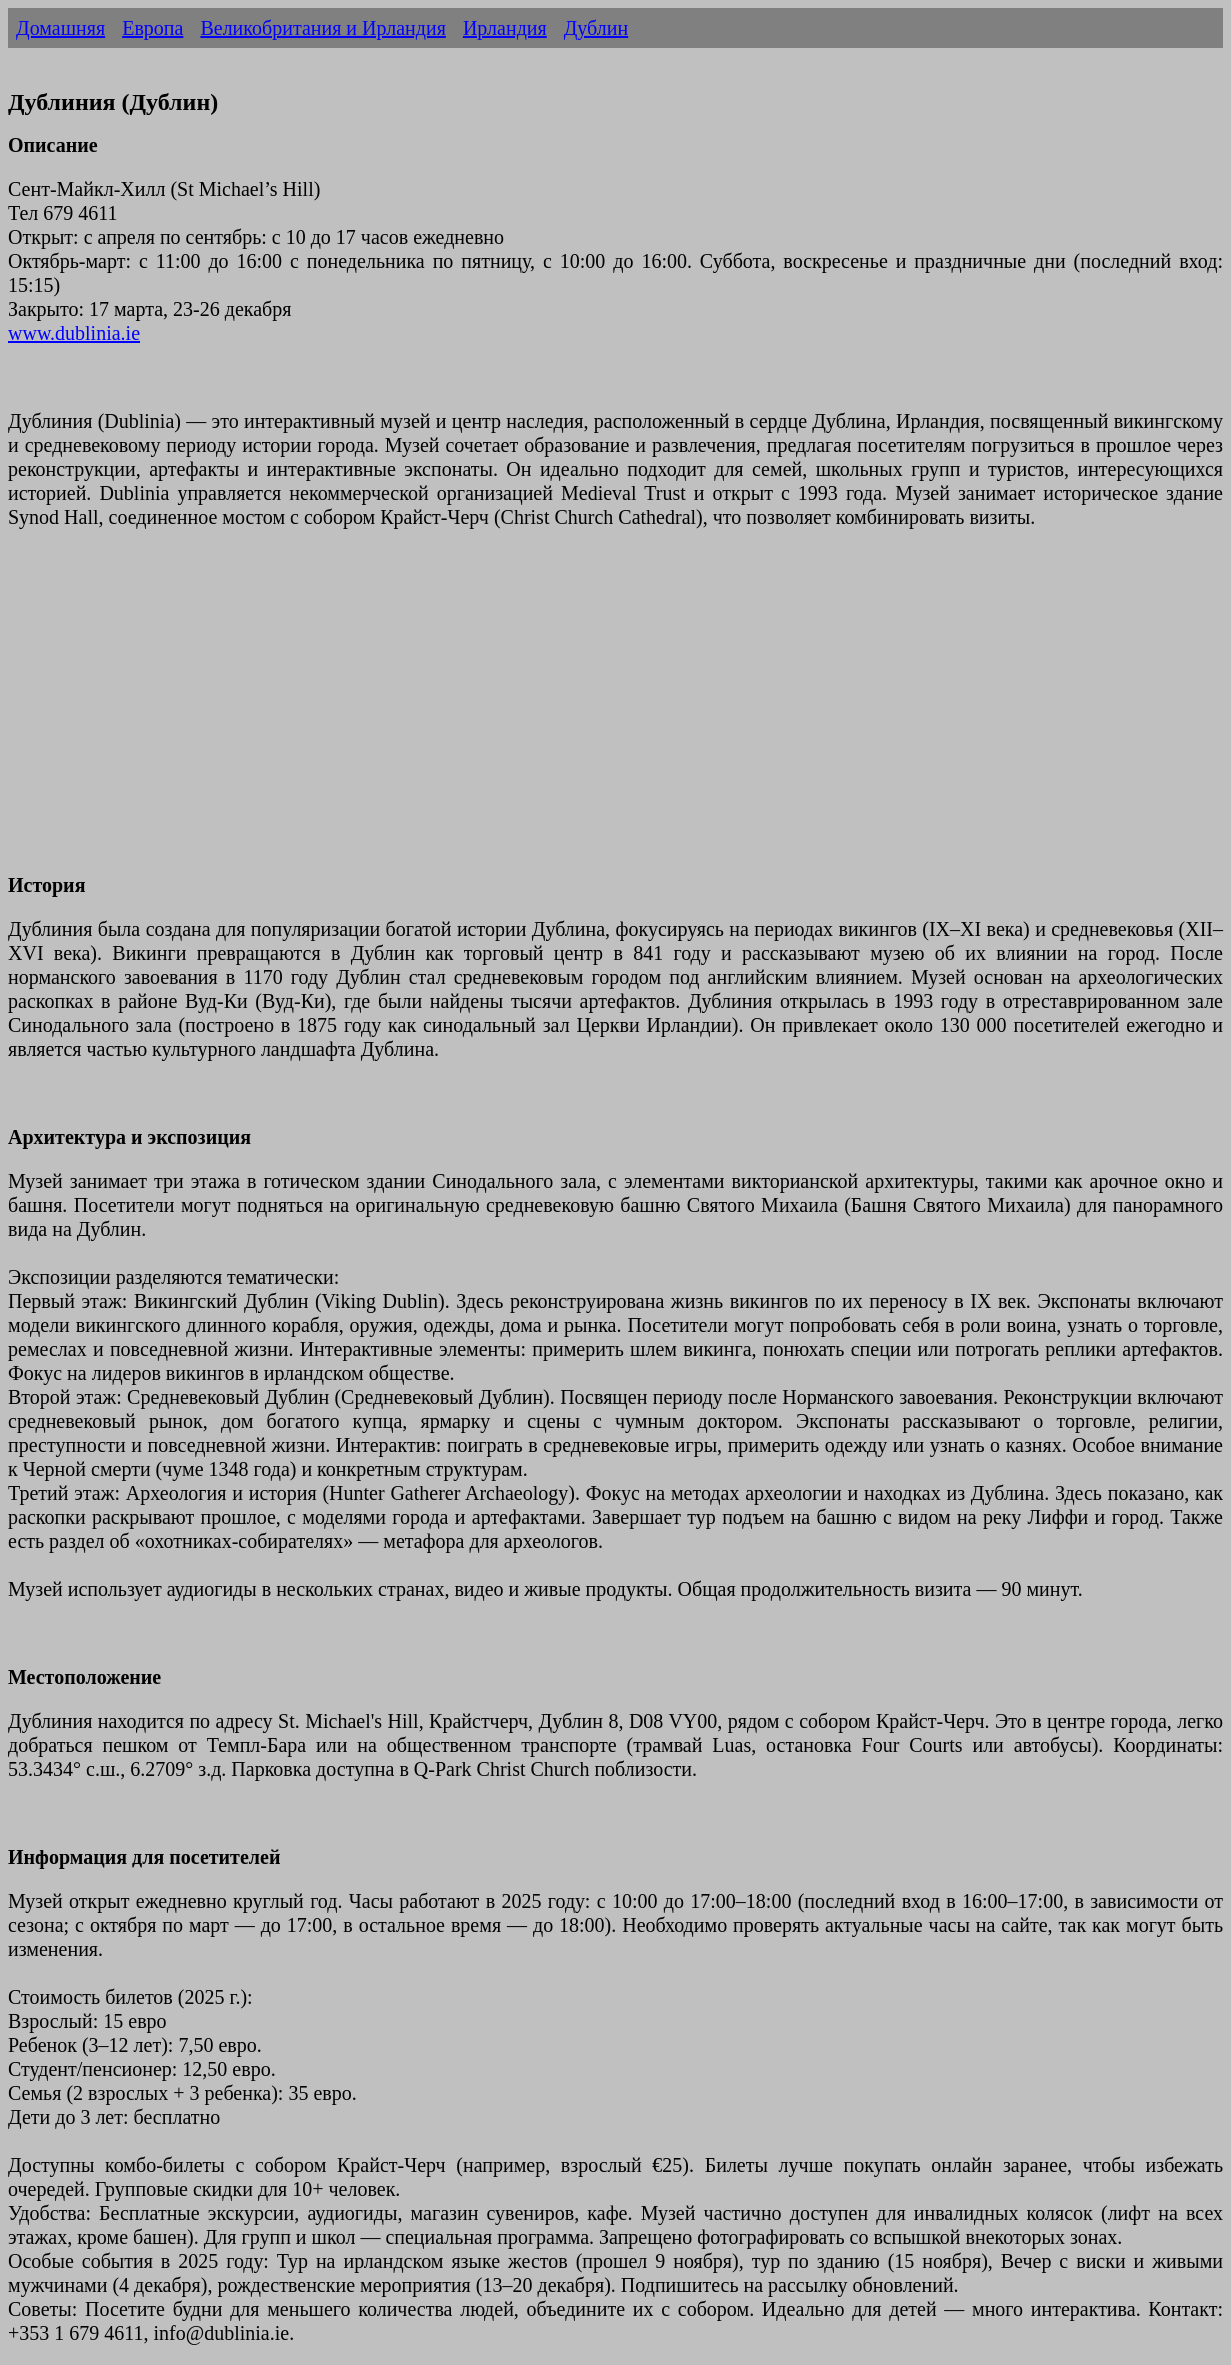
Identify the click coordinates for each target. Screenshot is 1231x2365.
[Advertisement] (608, 713)
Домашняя (60, 28)
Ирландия (505, 28)
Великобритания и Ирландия (322, 28)
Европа (152, 28)
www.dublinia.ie (74, 333)
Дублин (596, 28)
